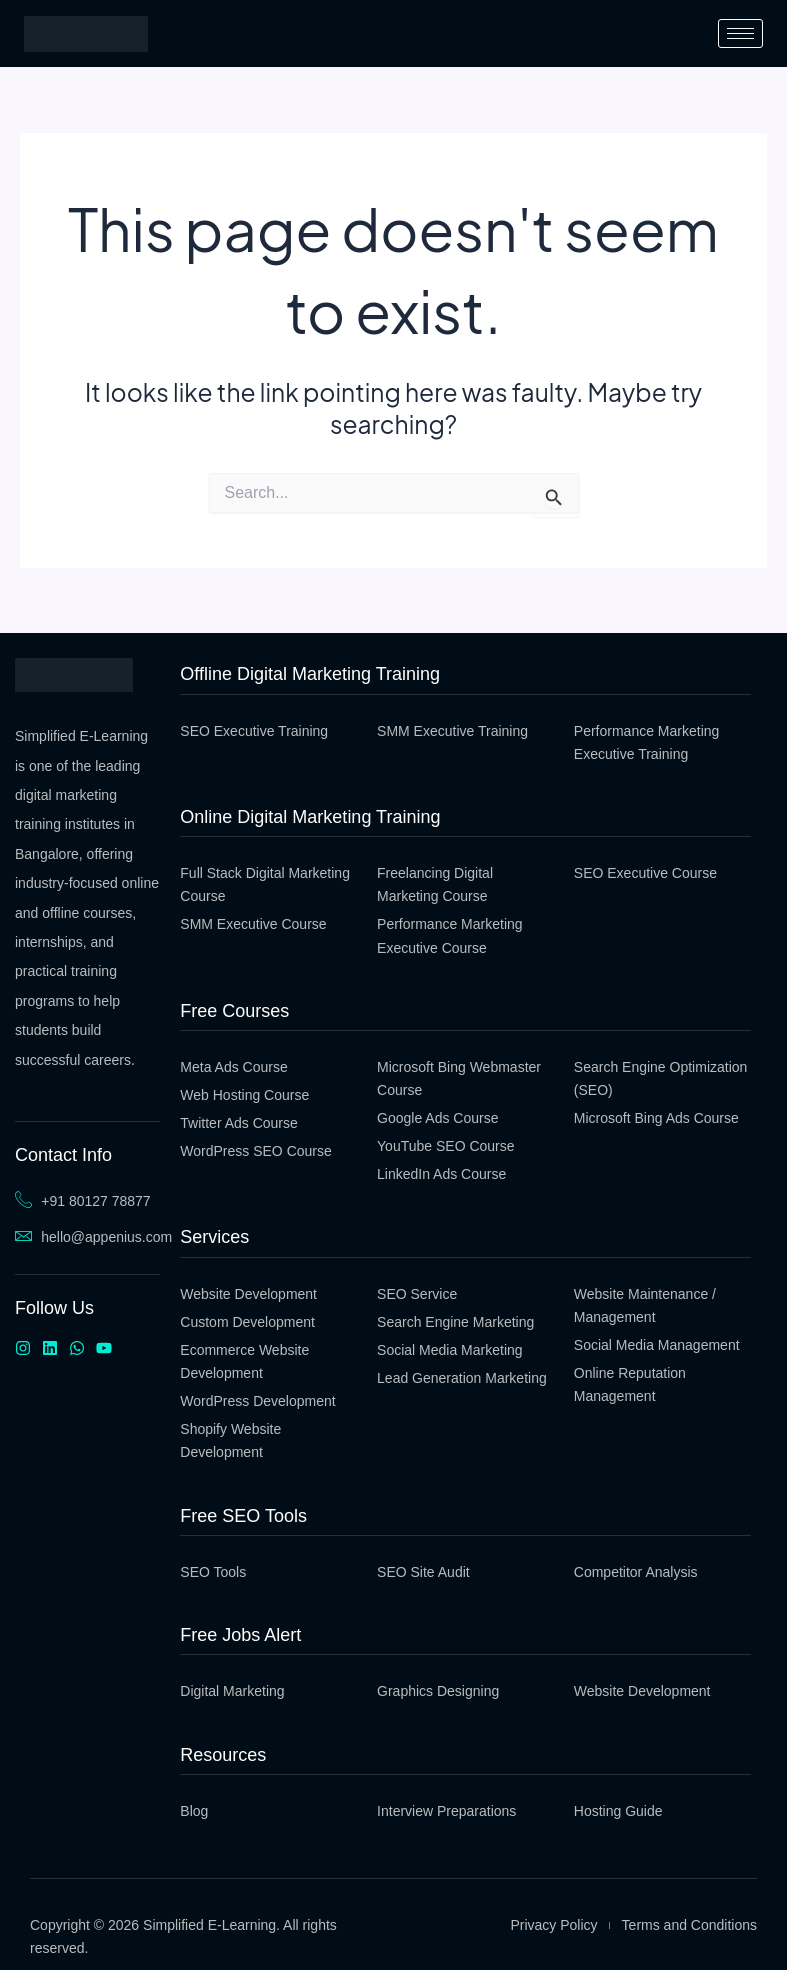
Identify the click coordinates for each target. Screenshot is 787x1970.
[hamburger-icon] (740, 33)
